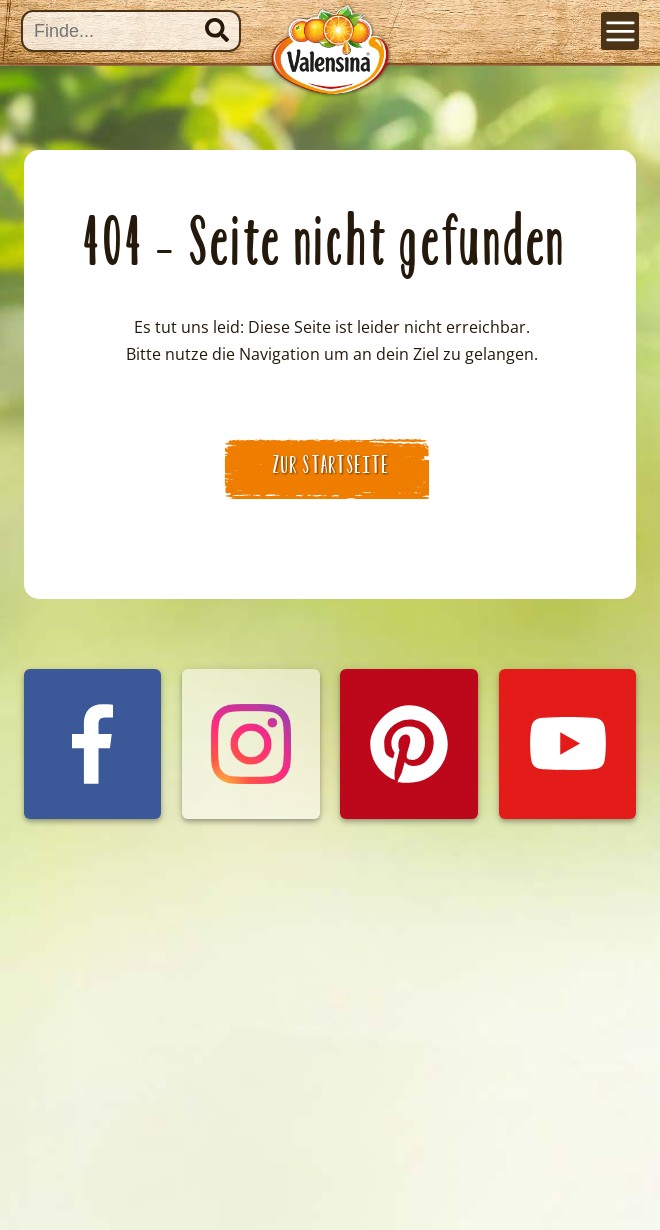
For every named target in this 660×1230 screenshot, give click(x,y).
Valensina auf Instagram (251, 705)
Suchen (217, 30)
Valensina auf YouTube (568, 705)
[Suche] (131, 31)
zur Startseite (331, 465)
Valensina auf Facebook (93, 705)
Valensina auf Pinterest (409, 705)
